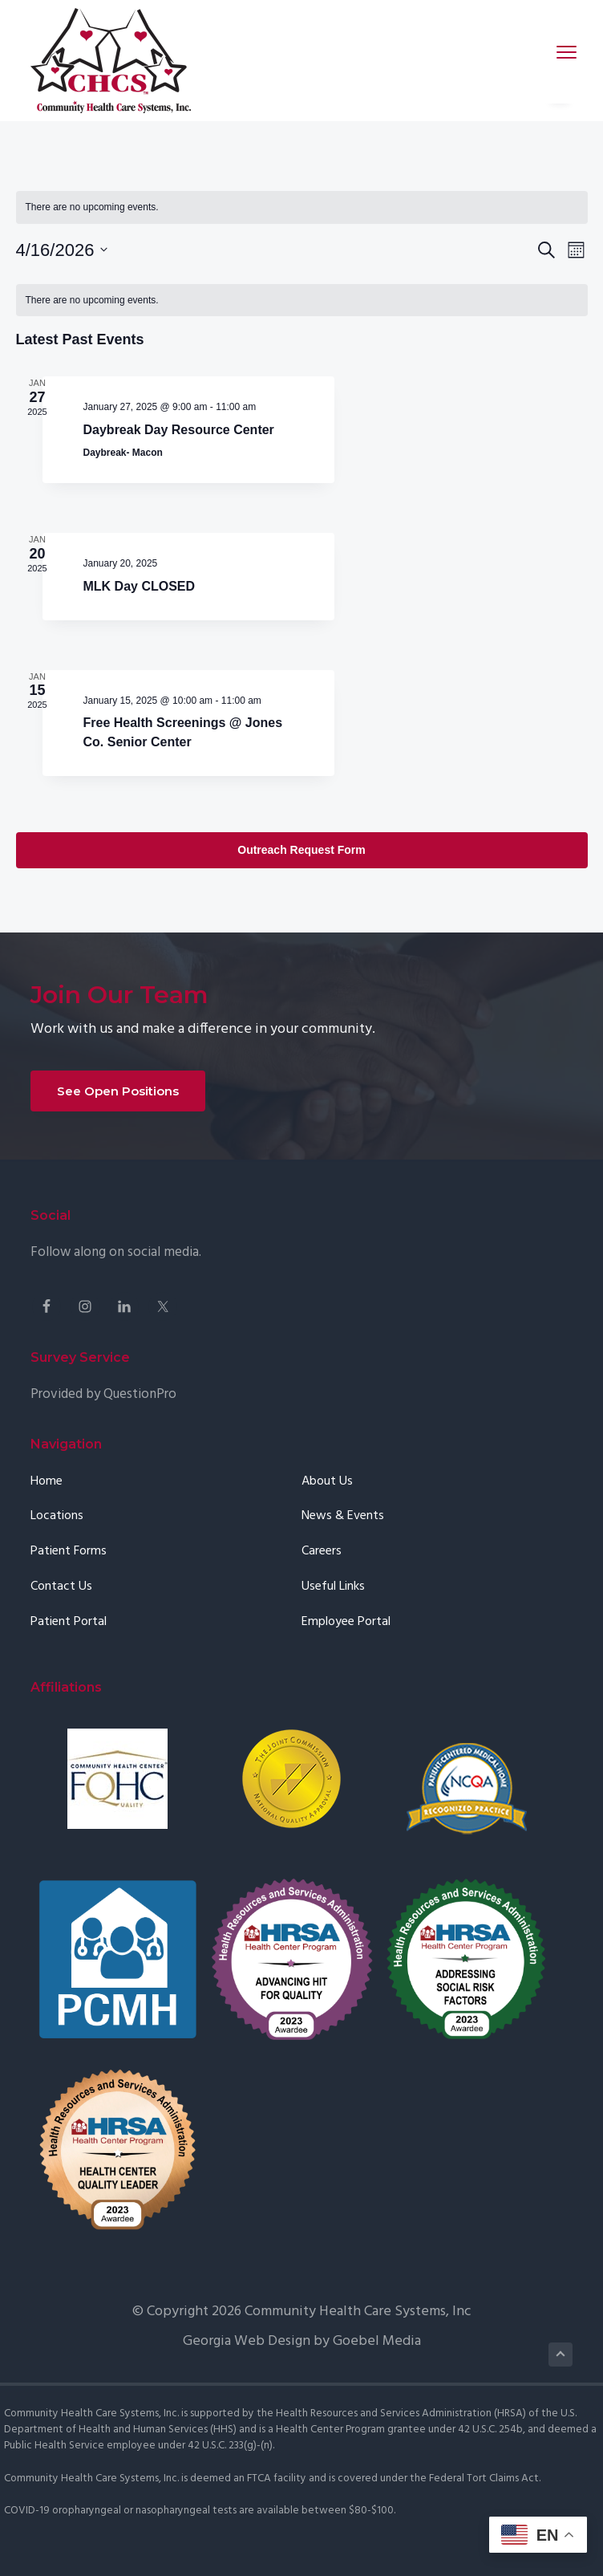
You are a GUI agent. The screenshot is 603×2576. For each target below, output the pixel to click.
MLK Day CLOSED (139, 605)
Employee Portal (346, 1655)
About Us (327, 1514)
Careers (322, 1584)
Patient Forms (68, 1584)
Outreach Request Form (301, 882)
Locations (56, 1549)
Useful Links (333, 1620)
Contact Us (61, 1620)
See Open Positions (118, 1124)
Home (46, 1514)
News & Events (343, 1549)
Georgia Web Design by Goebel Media (302, 2374)
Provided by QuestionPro (103, 1426)
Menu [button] (556, 51)
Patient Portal (68, 1655)
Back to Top (561, 2387)
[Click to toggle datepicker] (62, 250)
